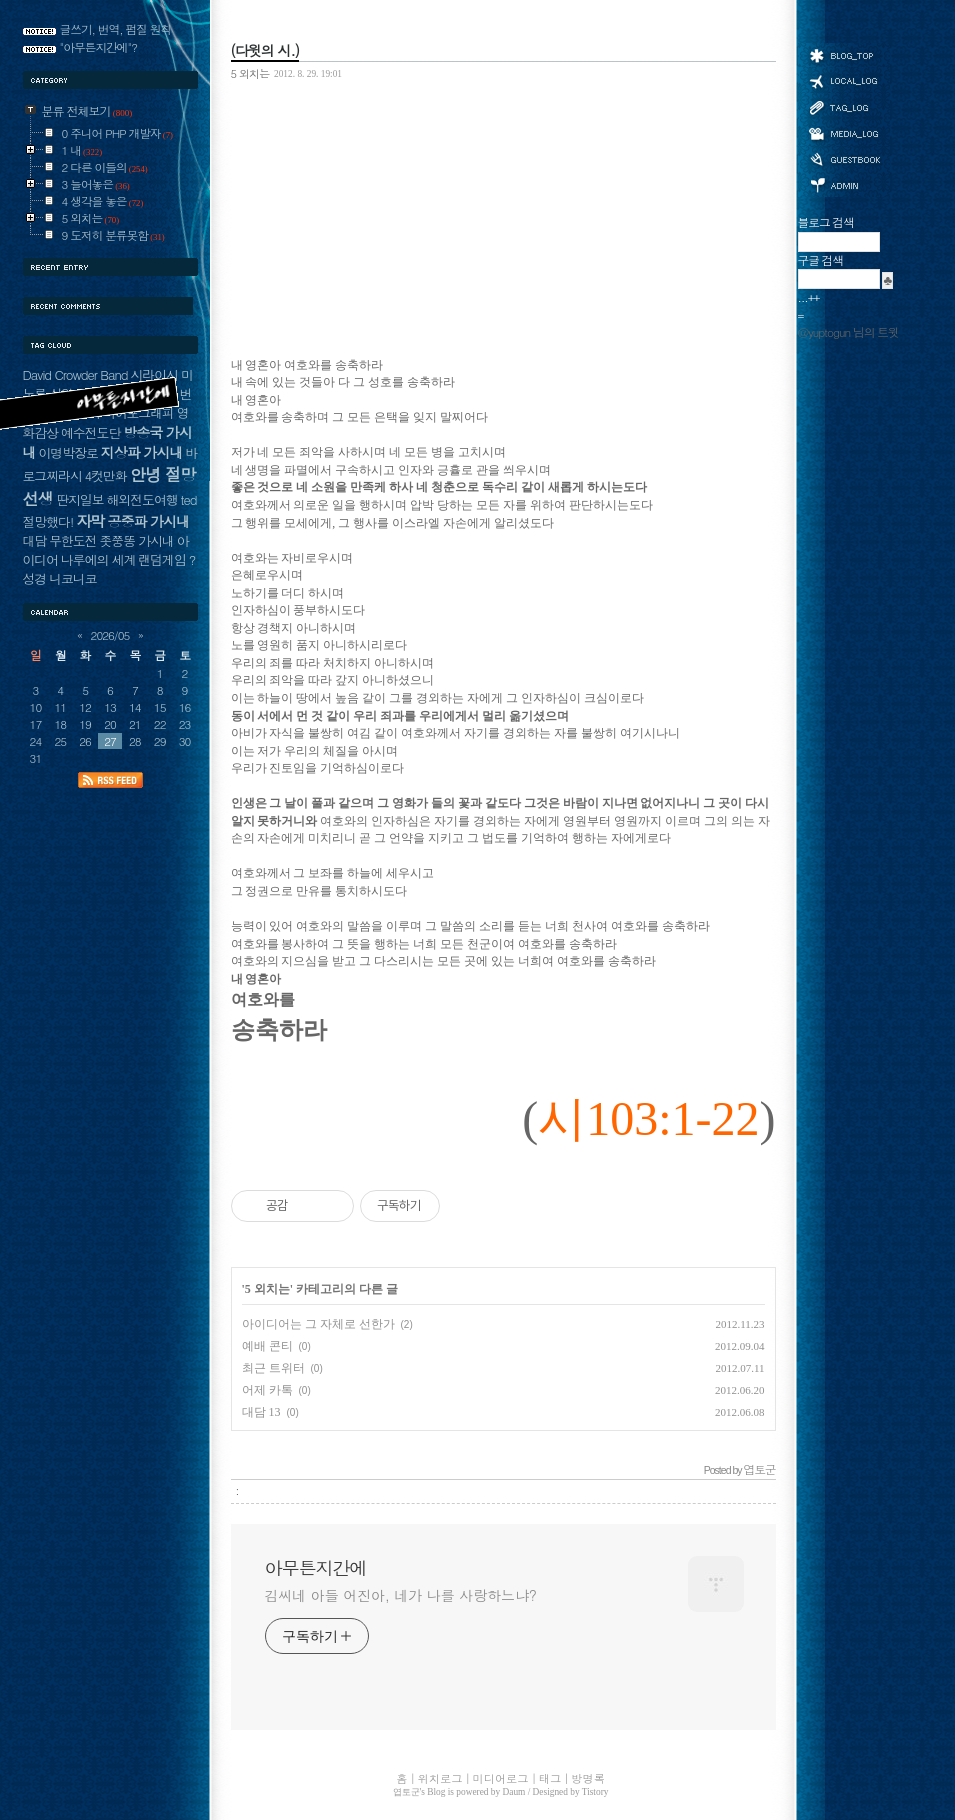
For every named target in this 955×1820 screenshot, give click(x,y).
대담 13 (261, 1412)
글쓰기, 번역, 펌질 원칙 (116, 29)
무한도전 (72, 540)
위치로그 (844, 80)
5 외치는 (250, 73)
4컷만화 (106, 475)
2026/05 (110, 635)
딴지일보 (79, 499)
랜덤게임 (161, 559)
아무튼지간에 (316, 1568)
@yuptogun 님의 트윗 (848, 332)
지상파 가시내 (142, 452)
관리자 (844, 183)
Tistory (595, 1792)
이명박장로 (67, 452)
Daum (514, 1792)
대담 (35, 540)
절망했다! (48, 521)
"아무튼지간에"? (99, 47)
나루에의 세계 (98, 559)
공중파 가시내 (148, 521)
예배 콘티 (267, 1346)
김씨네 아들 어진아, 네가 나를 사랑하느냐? (401, 1595)
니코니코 (72, 578)
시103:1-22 (648, 1118)
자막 (90, 520)
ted (189, 499)
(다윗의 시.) (265, 50)
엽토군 (406, 1792)
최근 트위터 (273, 1368)
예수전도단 (90, 432)
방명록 (844, 158)
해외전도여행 (141, 499)
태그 (844, 107)
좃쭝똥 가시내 (136, 540)
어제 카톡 (267, 1390)
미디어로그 (844, 133)
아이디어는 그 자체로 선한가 (318, 1324)
